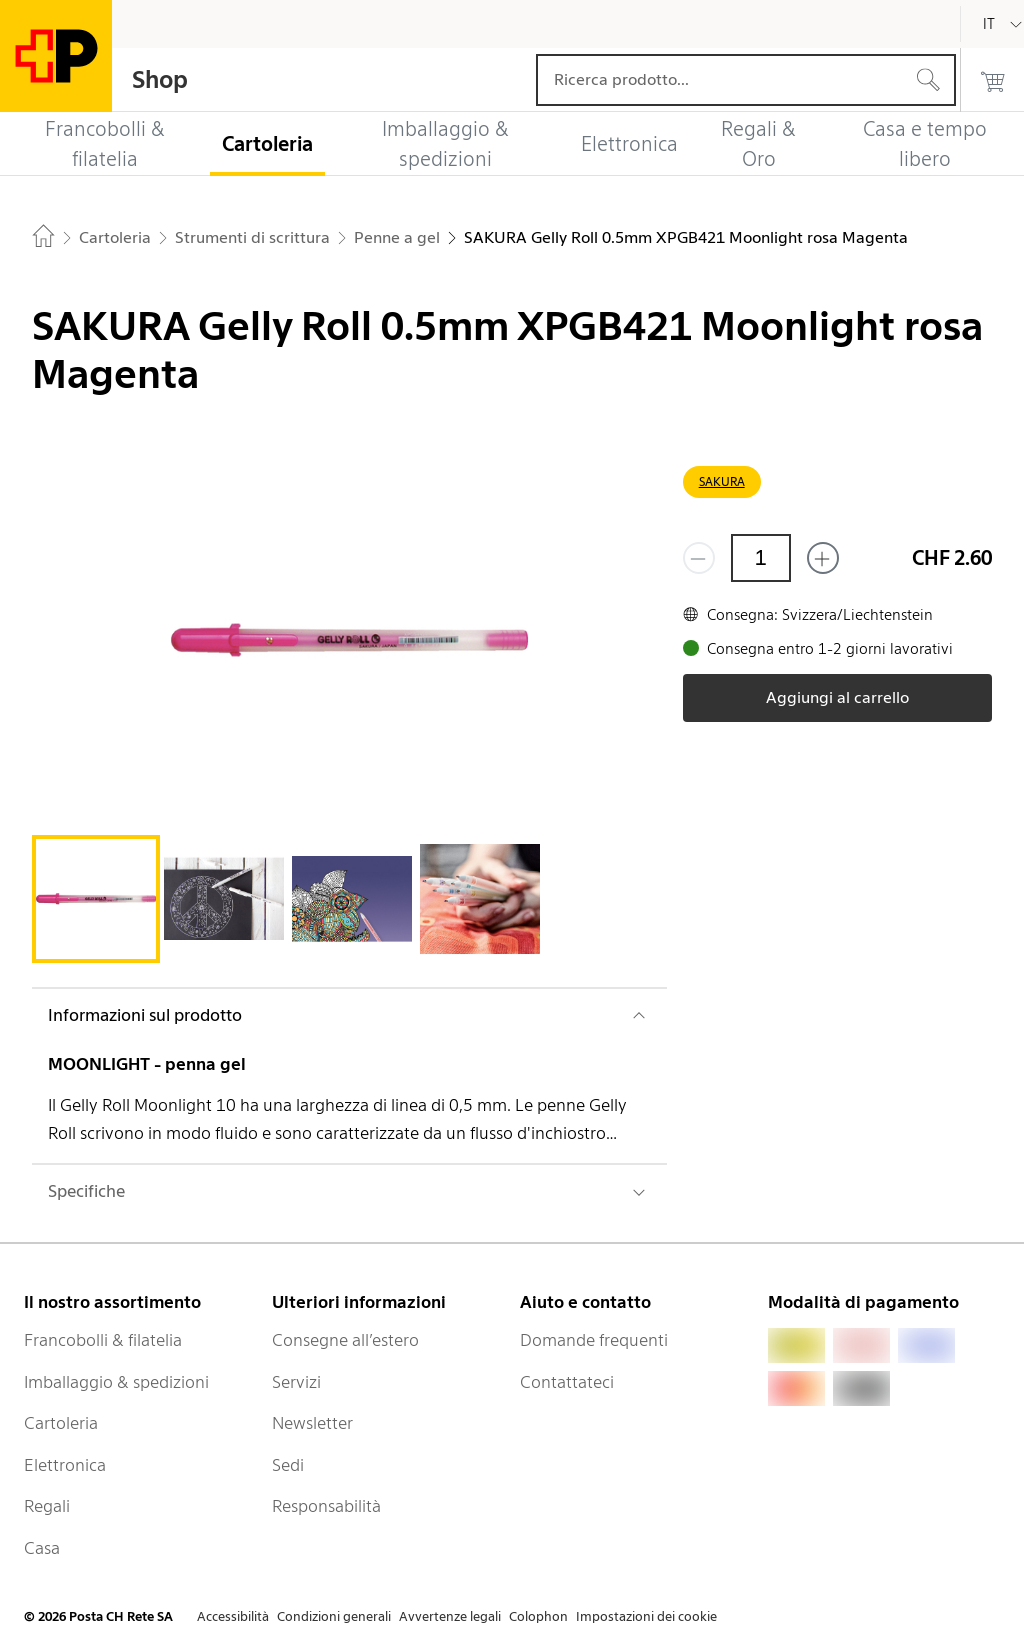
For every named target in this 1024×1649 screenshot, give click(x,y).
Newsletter (312, 1423)
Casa (42, 1548)
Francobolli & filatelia (103, 1340)
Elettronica (65, 1465)
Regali (47, 1506)
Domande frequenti (594, 1340)
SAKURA (722, 481)
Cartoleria (61, 1423)
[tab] (96, 899)
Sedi (288, 1465)
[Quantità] (761, 558)
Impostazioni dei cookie (646, 1616)
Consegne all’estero (345, 1340)
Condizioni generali (334, 1616)
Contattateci (567, 1382)
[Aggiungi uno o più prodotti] (823, 558)
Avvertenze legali (450, 1616)
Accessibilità (233, 1616)
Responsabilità (326, 1506)
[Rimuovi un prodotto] (699, 558)
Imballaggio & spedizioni (116, 1382)
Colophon (538, 1616)
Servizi (296, 1382)
